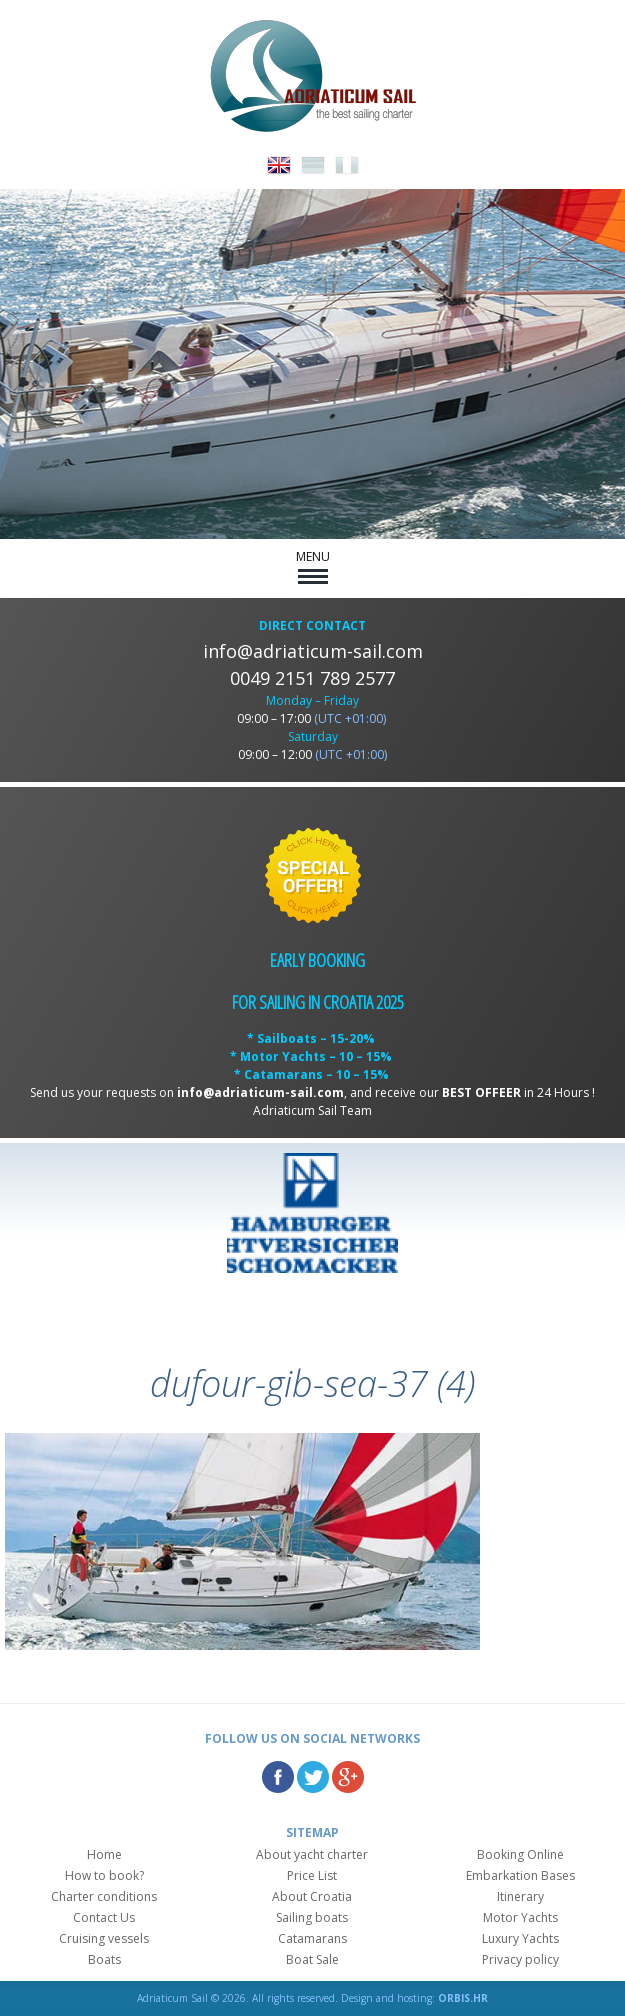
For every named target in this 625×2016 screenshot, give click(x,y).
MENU (313, 566)
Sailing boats (312, 1917)
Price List (312, 1875)
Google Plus (348, 1777)
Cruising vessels (104, 1938)
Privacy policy (520, 1959)
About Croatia (312, 1896)
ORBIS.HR (463, 1998)
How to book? (104, 1875)
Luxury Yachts (520, 1938)
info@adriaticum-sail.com (313, 651)
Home (104, 1854)
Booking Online (520, 1854)
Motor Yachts (520, 1917)
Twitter (313, 1777)
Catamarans (312, 1938)
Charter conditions (104, 1896)
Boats (104, 1959)
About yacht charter (312, 1854)
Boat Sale (312, 1959)
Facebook (278, 1777)
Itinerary (520, 1896)
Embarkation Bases (520, 1875)
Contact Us (104, 1917)
